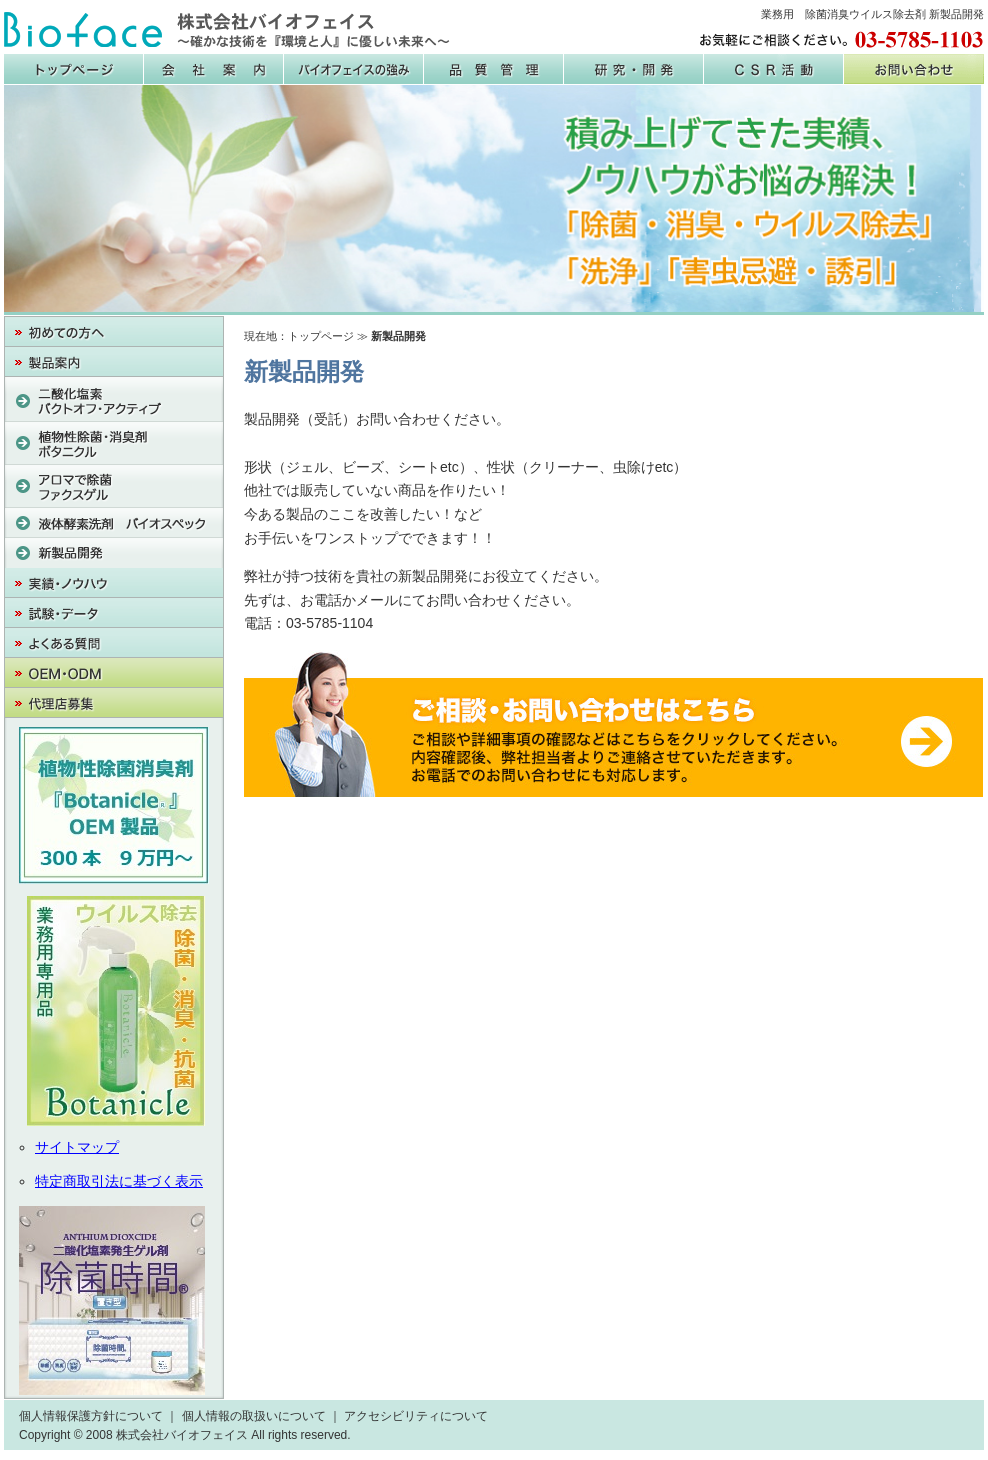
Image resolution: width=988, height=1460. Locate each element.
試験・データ (114, 613)
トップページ (321, 336)
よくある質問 (114, 643)
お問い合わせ (914, 69)
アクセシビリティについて (416, 1416)
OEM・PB (114, 673)
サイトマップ (77, 1147)
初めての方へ (114, 332)
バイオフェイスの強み (354, 69)
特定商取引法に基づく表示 (119, 1181)
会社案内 (214, 69)
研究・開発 (634, 69)
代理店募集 (114, 703)
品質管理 (494, 69)
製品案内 (114, 362)
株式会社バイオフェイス (227, 30)
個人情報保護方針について (91, 1416)
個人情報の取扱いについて (254, 1416)
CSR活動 (774, 69)
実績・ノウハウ (114, 583)
